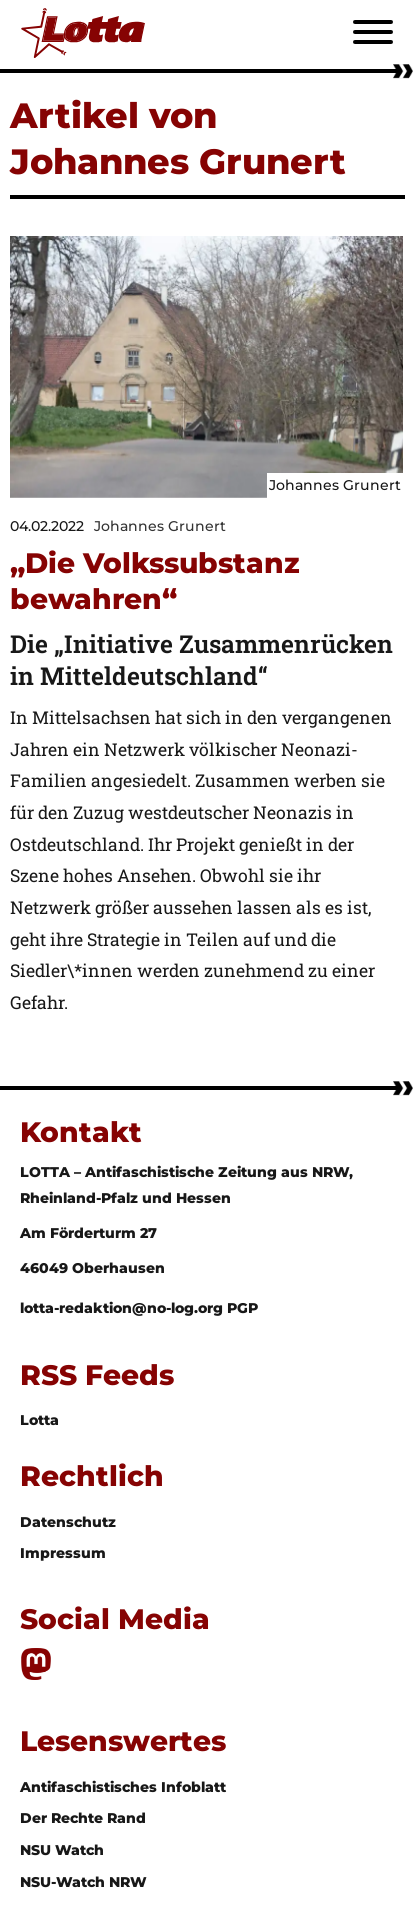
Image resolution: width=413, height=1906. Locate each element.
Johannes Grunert (160, 526)
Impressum (63, 1553)
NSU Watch (62, 1850)
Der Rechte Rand (83, 1818)
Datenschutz (68, 1522)
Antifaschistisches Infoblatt (123, 1787)
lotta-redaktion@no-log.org (123, 1308)
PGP (242, 1308)
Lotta (39, 1420)
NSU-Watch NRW (83, 1882)
